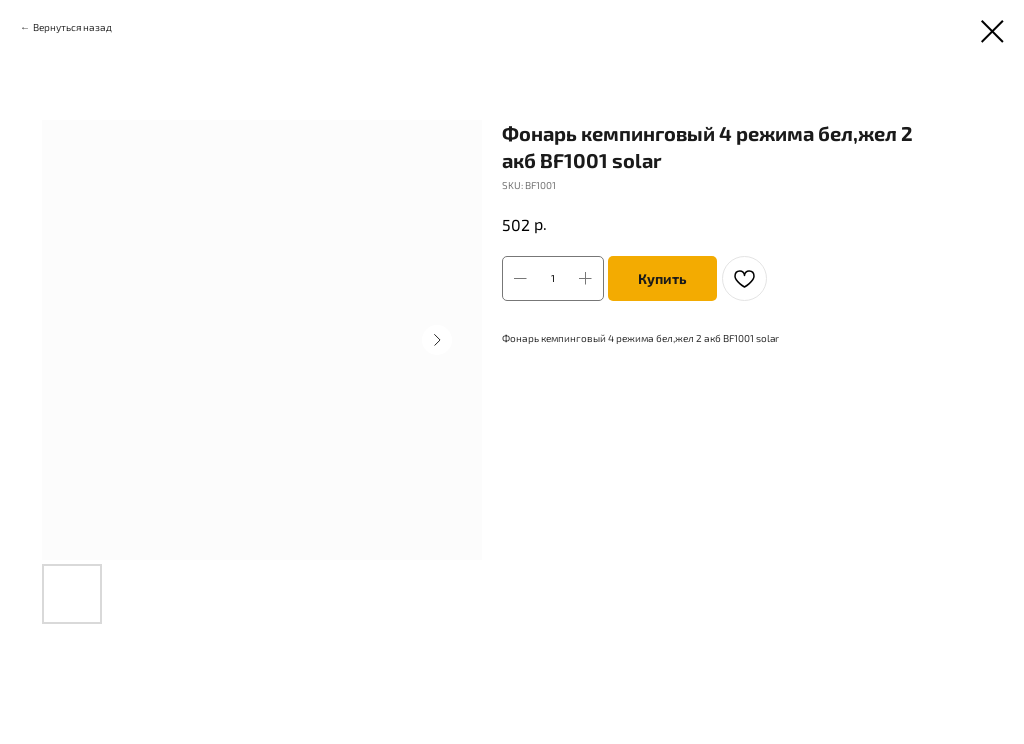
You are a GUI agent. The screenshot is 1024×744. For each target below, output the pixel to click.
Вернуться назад (72, 27)
